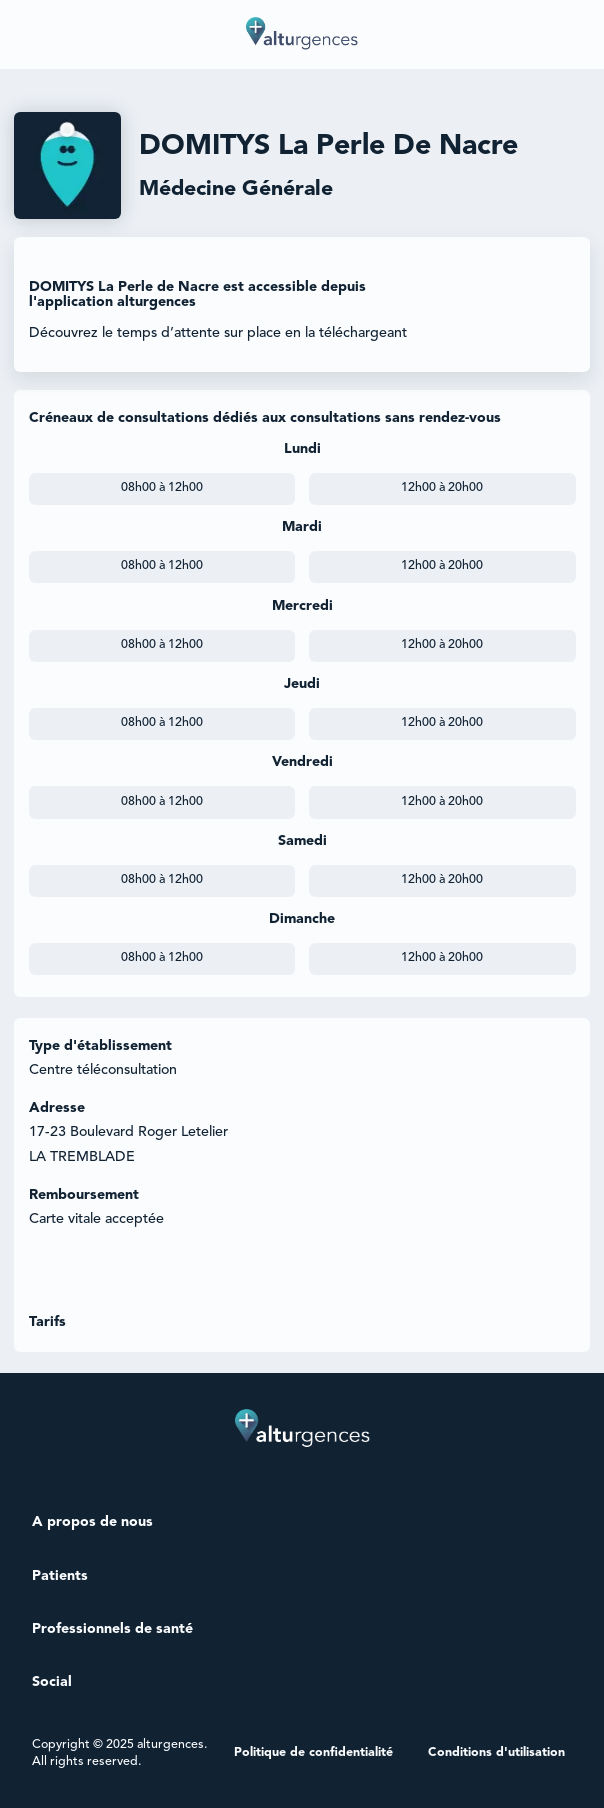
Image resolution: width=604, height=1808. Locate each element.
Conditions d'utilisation (496, 1753)
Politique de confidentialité (313, 1753)
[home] (302, 34)
